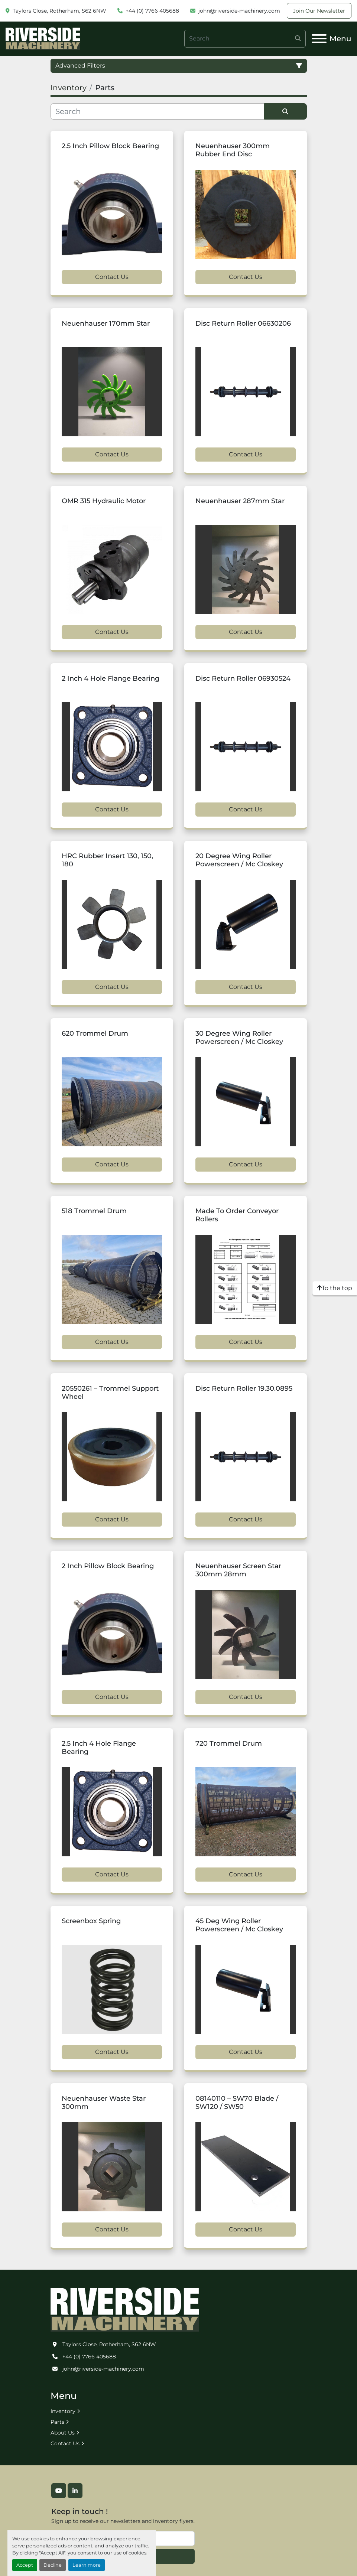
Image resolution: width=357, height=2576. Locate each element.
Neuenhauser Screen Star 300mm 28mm (238, 1570)
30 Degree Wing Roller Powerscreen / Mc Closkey (239, 1037)
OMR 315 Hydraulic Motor (104, 501)
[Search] (245, 39)
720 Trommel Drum (228, 1743)
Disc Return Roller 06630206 (243, 323)
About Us (63, 2432)
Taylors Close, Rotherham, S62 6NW (59, 10)
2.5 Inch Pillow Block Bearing (110, 146)
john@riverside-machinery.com (239, 10)
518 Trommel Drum (94, 1211)
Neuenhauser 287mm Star (240, 501)
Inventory (63, 2411)
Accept (24, 2565)
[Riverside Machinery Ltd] (125, 2309)
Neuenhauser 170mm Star (106, 323)
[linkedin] (75, 2490)
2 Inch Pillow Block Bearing (108, 1566)
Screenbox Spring (91, 1921)
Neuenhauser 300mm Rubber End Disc (232, 150)
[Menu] (319, 38)
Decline (52, 2565)
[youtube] (58, 2490)
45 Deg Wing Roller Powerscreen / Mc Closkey (239, 1925)
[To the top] (334, 1288)
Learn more (86, 2565)
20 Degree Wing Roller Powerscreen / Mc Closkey (239, 860)
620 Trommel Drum (95, 1033)
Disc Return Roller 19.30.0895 (243, 1388)
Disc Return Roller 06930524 (243, 678)
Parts (57, 2422)
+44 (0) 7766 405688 (152, 10)
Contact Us (112, 276)
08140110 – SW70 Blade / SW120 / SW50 (236, 2102)
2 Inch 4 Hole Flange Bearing (110, 678)
